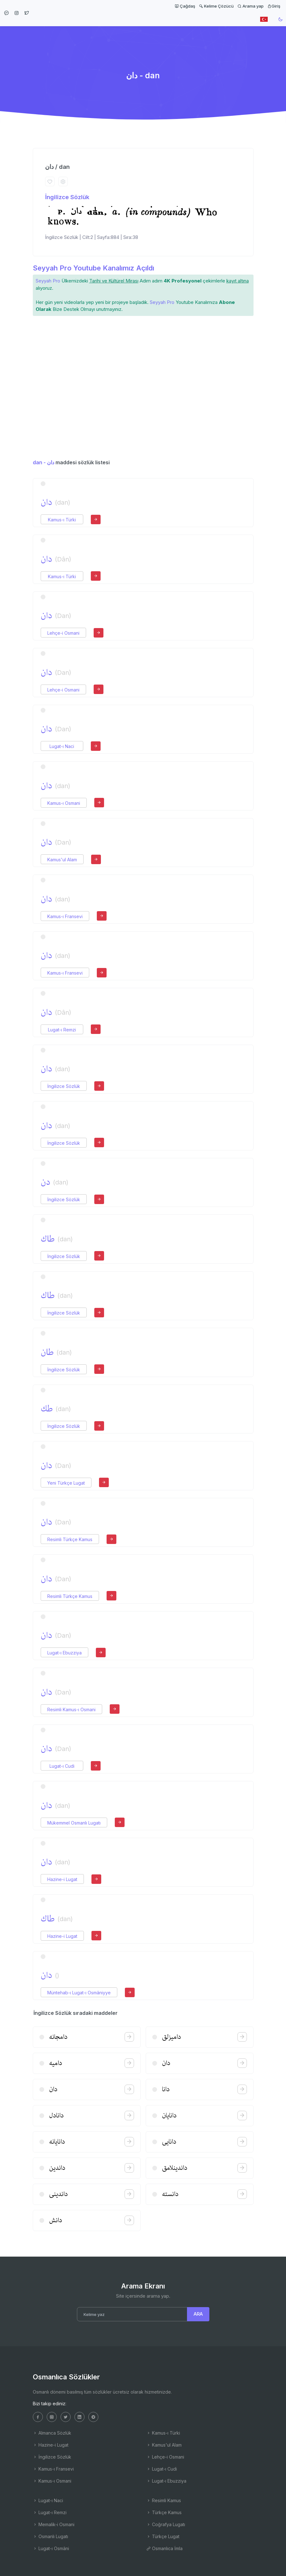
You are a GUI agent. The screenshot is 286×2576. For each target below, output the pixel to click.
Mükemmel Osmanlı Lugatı (74, 1822)
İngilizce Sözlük (67, 197)
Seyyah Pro (48, 281)
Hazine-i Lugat (62, 1879)
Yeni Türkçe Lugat (66, 1483)
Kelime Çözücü (216, 6)
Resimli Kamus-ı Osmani (71, 1709)
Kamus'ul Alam (62, 859)
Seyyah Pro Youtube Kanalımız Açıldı (93, 268)
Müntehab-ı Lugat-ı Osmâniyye (79, 1992)
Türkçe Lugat (162, 2536)
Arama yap (250, 6)
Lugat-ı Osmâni (51, 2548)
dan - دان (43, 462)
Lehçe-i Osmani (63, 633)
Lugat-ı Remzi (62, 1029)
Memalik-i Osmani (53, 2524)
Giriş (273, 6)
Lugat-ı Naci (62, 746)
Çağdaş (185, 6)
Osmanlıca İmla (164, 2548)
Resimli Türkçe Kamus (69, 1539)
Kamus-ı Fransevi (65, 916)
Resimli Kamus (163, 2500)
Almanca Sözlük (52, 2433)
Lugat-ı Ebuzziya (64, 1652)
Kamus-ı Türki (62, 519)
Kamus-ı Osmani (63, 803)
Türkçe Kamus (164, 2512)
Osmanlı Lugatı (50, 2536)
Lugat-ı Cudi (62, 1766)
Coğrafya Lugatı (165, 2524)
